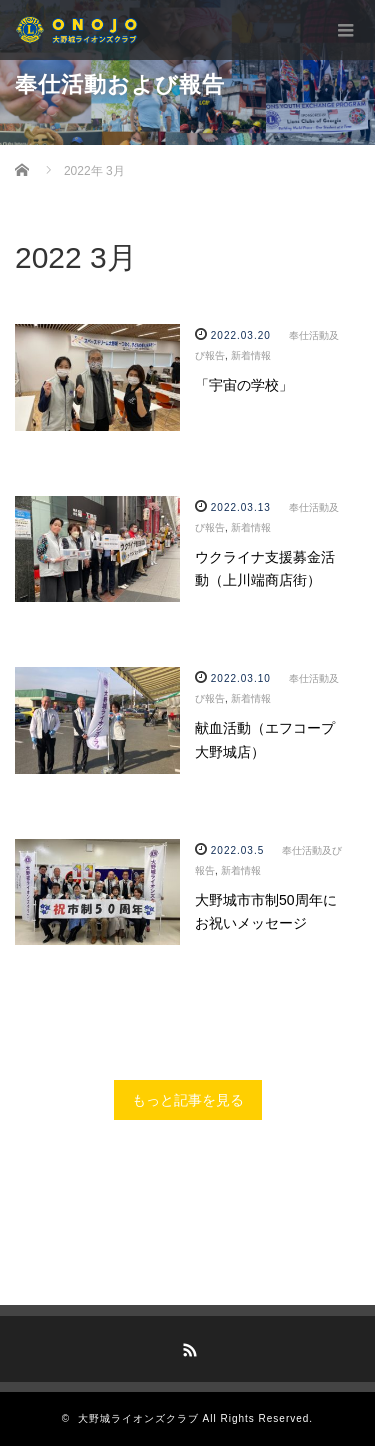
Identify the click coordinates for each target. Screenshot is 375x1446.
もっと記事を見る (188, 1100)
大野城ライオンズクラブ (138, 1418)
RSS (188, 1347)
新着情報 (251, 355)
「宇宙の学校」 (244, 385)
